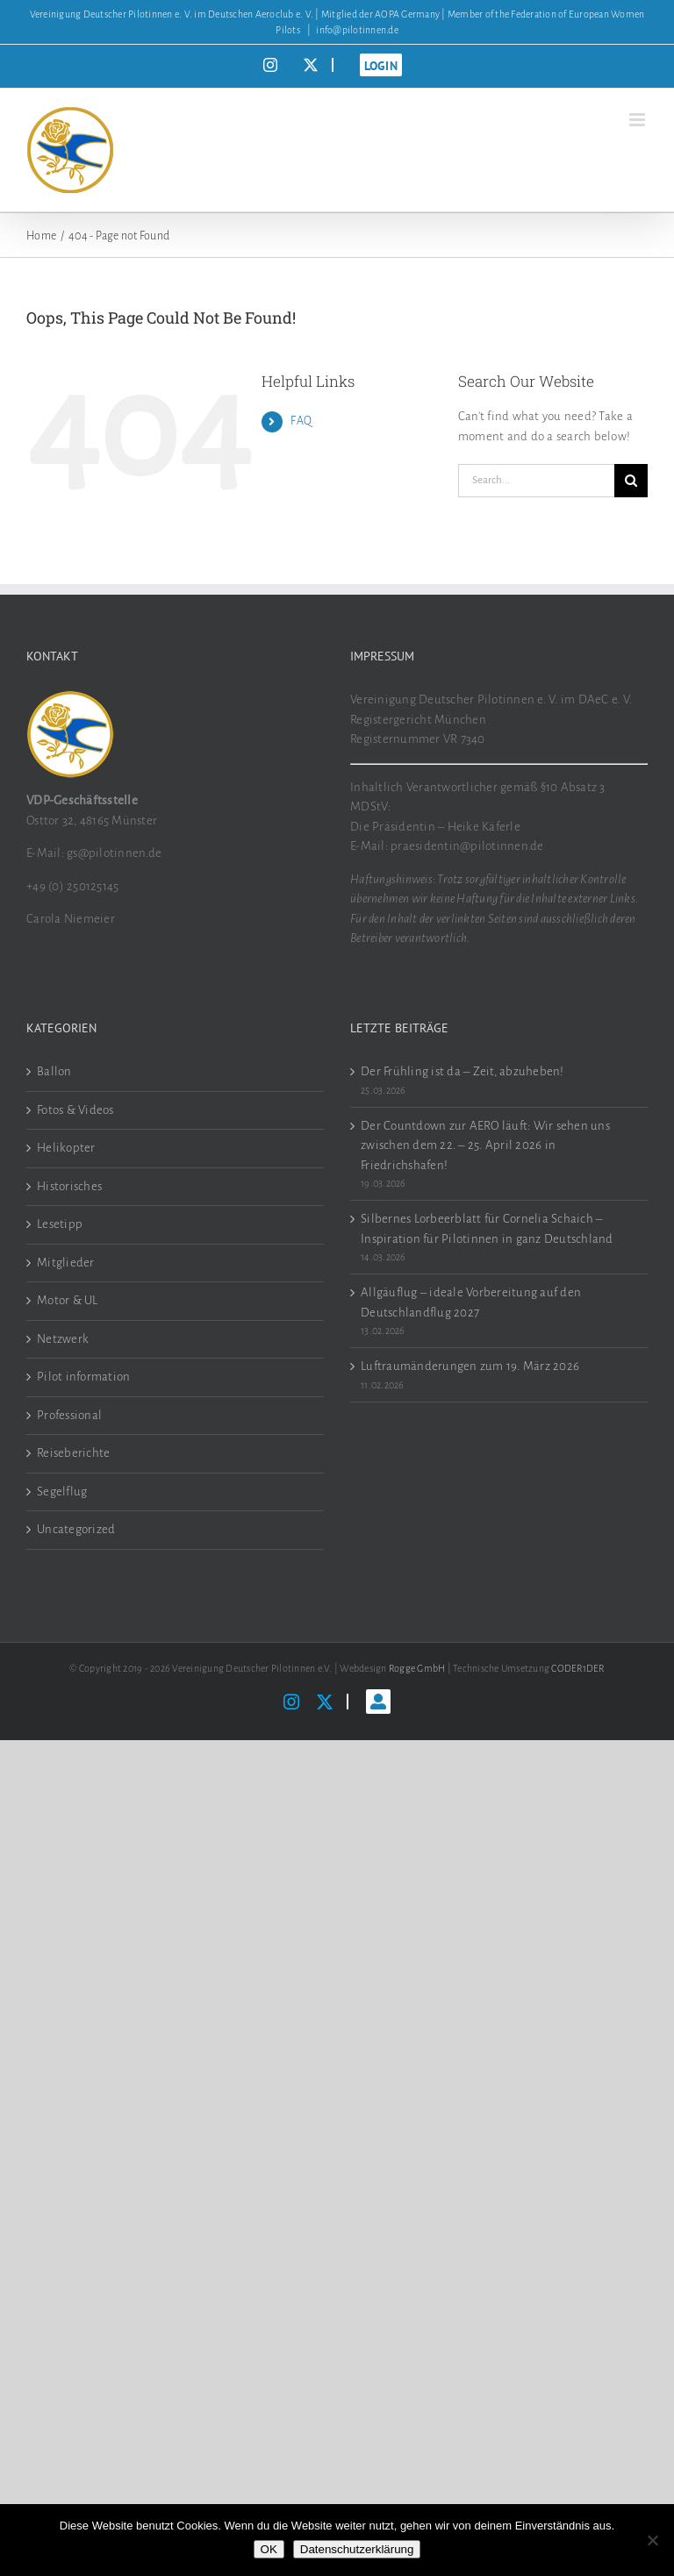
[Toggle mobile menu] (638, 120)
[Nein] (652, 2540)
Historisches (69, 1186)
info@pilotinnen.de (357, 30)
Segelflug (62, 1491)
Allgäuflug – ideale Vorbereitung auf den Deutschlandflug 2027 (471, 1302)
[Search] (631, 480)
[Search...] (536, 480)
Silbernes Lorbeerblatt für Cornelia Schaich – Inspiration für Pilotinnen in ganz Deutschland (487, 1228)
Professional (69, 1415)
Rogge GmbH (417, 1668)
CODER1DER (577, 1668)
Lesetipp (59, 1224)
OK (269, 2549)
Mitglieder (66, 1262)
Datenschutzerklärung (357, 2549)
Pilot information (83, 1376)
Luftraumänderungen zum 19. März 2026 (470, 1366)
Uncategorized (76, 1529)
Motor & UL (67, 1300)
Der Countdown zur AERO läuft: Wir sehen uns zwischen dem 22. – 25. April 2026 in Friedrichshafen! (485, 1145)
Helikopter (66, 1147)
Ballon (54, 1071)
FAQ (301, 421)
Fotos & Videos (75, 1110)
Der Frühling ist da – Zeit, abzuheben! (462, 1071)
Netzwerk (63, 1338)
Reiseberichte (73, 1452)
